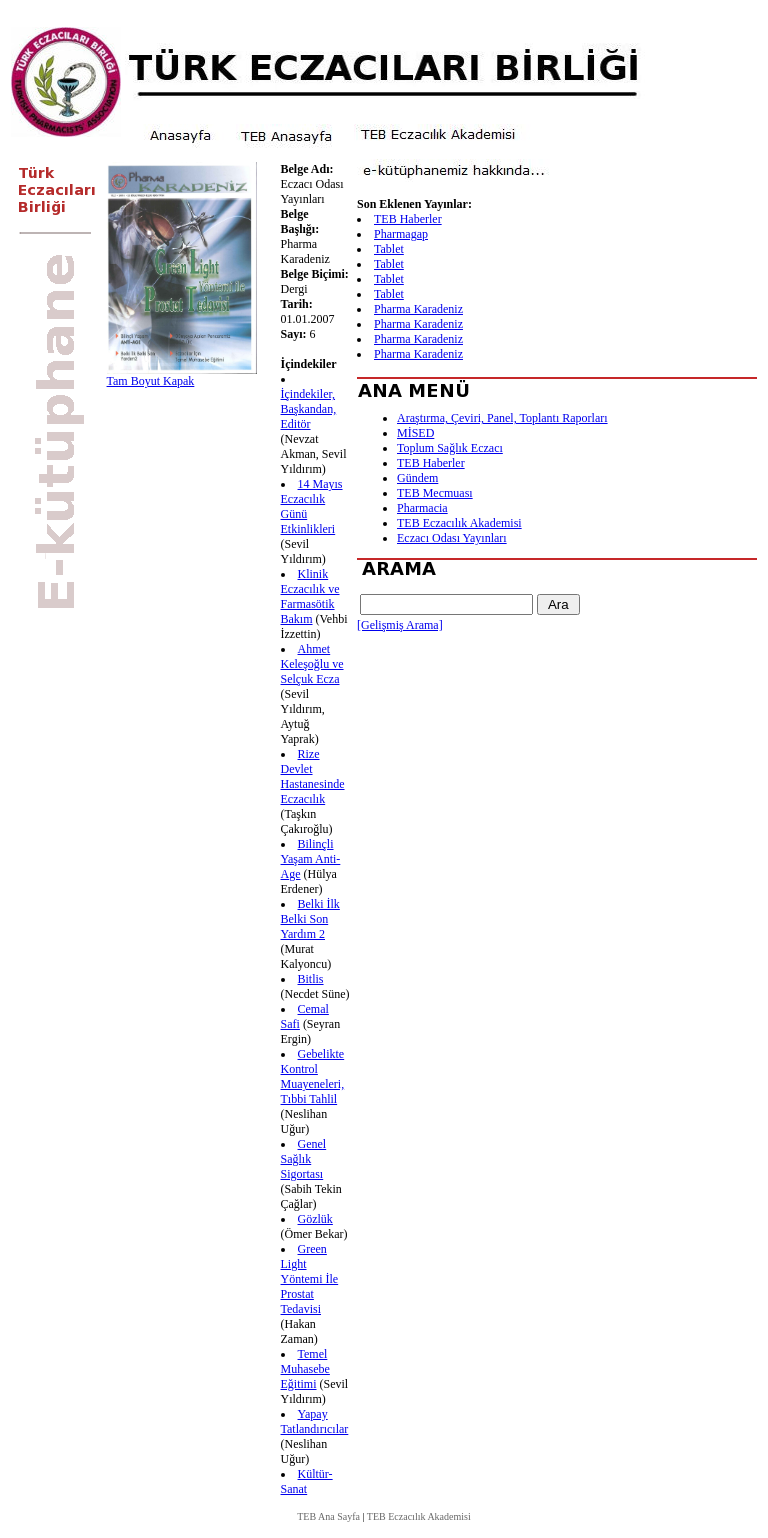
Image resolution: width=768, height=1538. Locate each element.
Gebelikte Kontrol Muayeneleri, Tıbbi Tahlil (313, 1076)
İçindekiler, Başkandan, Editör (309, 409)
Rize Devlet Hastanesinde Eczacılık (313, 776)
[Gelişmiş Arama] (400, 625)
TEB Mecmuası (435, 493)
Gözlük (315, 1219)
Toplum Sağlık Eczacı (450, 448)
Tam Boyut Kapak (151, 381)
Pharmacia (422, 508)
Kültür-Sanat (307, 1481)
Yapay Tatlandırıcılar (315, 1421)
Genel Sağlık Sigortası (304, 1159)
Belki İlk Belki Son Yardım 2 (310, 919)
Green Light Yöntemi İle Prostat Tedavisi (310, 1279)
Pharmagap (401, 234)
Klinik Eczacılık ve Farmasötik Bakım (310, 596)
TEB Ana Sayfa (328, 1516)
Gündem (417, 478)
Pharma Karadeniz (418, 309)
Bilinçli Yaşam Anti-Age (311, 859)
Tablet (389, 249)
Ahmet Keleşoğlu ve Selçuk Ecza (312, 664)
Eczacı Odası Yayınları (452, 538)
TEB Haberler (408, 219)
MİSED (415, 433)
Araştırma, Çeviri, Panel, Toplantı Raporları (502, 418)
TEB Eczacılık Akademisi (459, 523)
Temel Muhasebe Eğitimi (305, 1369)
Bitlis (311, 979)
